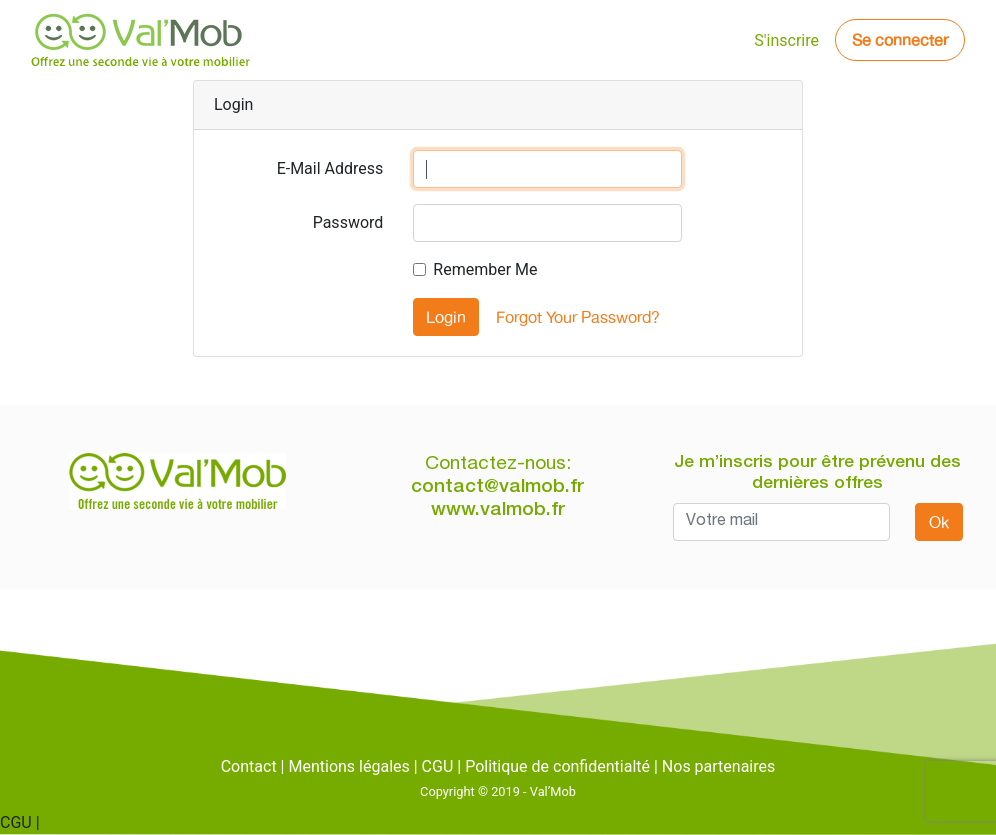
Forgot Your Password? (578, 317)
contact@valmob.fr (497, 487)
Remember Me (485, 269)
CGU (438, 766)
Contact (249, 766)
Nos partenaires (718, 766)
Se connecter (900, 40)
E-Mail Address (330, 168)
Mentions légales (348, 766)
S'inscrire (786, 40)
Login (446, 317)
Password (348, 222)
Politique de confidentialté (557, 766)
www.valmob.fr (498, 510)
